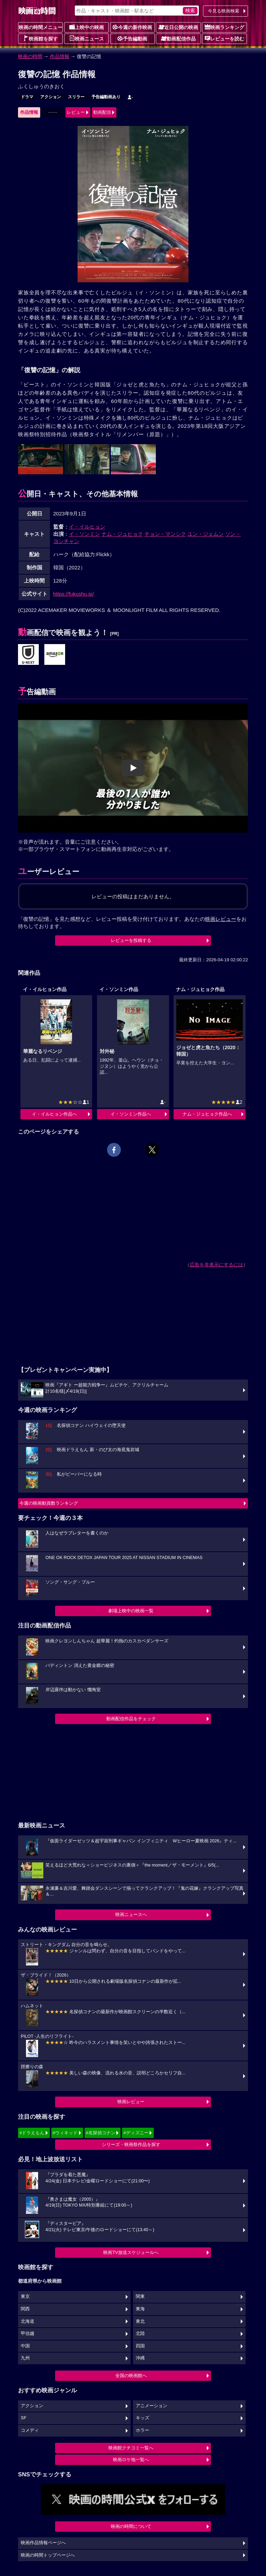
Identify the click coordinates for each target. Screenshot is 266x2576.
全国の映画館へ (131, 2375)
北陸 (140, 2333)
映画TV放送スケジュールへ (131, 2252)
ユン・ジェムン (205, 534)
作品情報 (59, 56)
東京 (25, 2296)
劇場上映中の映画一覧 (130, 1610)
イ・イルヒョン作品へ (54, 1114)
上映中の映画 (86, 27)
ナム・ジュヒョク (122, 534)
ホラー (142, 2430)
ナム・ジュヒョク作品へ (207, 1114)
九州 (25, 2358)
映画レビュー (130, 2101)
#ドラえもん (31, 2132)
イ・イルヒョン (87, 527)
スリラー (76, 96)
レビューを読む (224, 38)
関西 (25, 2309)
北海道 (27, 2321)
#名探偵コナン (100, 2132)
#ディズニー (135, 2132)
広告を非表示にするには (216, 1264)
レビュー (76, 112)
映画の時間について (131, 2526)
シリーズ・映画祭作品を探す (131, 2144)
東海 (140, 2309)
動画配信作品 (178, 38)
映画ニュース (86, 38)
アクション (50, 96)
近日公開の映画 (178, 27)
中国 (25, 2346)
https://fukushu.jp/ (73, 594)
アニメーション (151, 2405)
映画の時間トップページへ (48, 2555)
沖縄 (140, 2358)
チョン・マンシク (165, 534)
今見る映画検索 (223, 10)
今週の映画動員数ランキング (48, 1503)
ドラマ (27, 96)
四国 (140, 2346)
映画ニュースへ (131, 1914)
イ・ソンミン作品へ (130, 1114)
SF (23, 2417)
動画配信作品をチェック (131, 1718)
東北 (140, 2321)
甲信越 (27, 2333)
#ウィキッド (65, 2132)
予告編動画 (132, 38)
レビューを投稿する (131, 940)
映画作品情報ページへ (43, 2542)
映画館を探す (40, 38)
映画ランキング (224, 27)
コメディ (30, 2430)
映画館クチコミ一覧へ (130, 2447)
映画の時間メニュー (40, 27)
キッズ (142, 2417)
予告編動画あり (106, 96)
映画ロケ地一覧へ (131, 2459)
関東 (140, 2296)
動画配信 (102, 112)
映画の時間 (30, 56)
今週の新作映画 (132, 27)
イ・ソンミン (84, 534)
